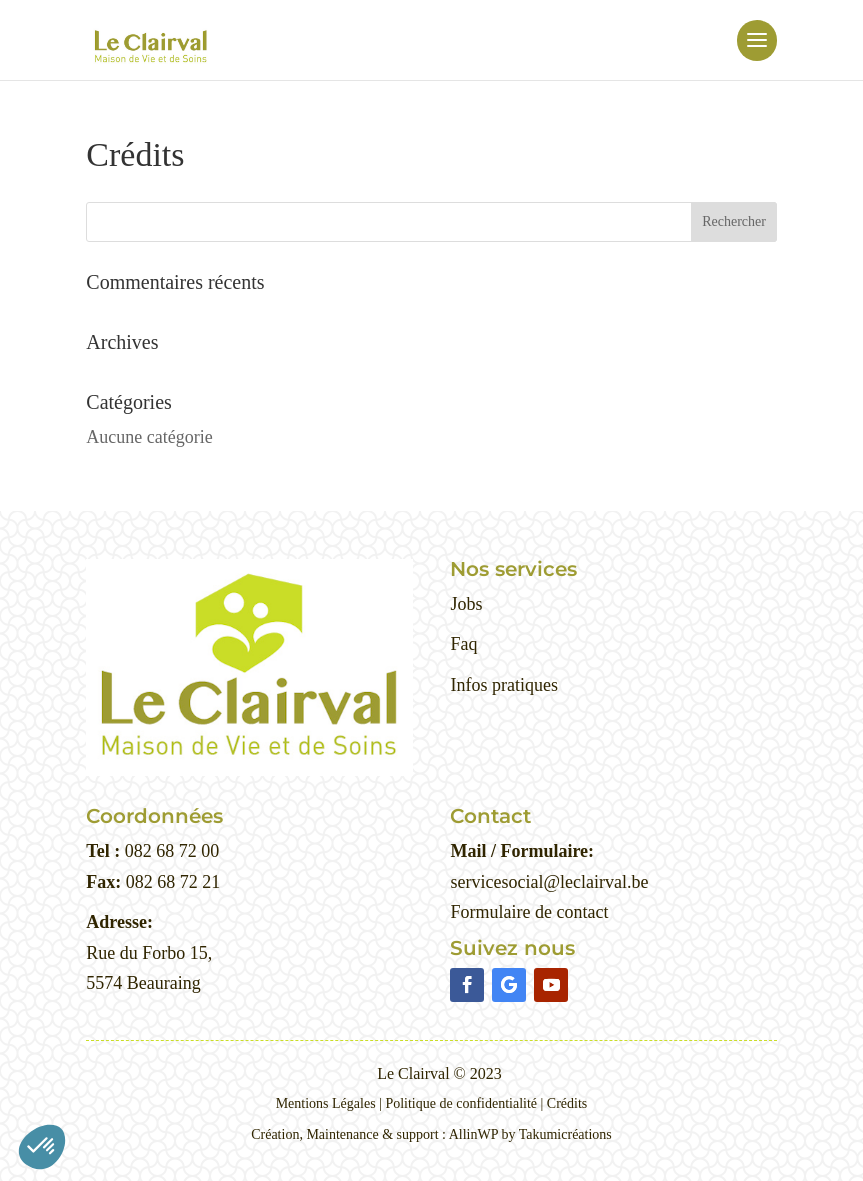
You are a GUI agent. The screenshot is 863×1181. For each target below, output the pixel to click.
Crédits (567, 1103)
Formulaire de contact (529, 912)
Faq (463, 644)
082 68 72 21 (170, 882)
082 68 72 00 (169, 851)
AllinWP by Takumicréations (530, 1134)
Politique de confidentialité (461, 1103)
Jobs (466, 604)
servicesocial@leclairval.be (549, 882)
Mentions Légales (326, 1103)
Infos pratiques (503, 685)
